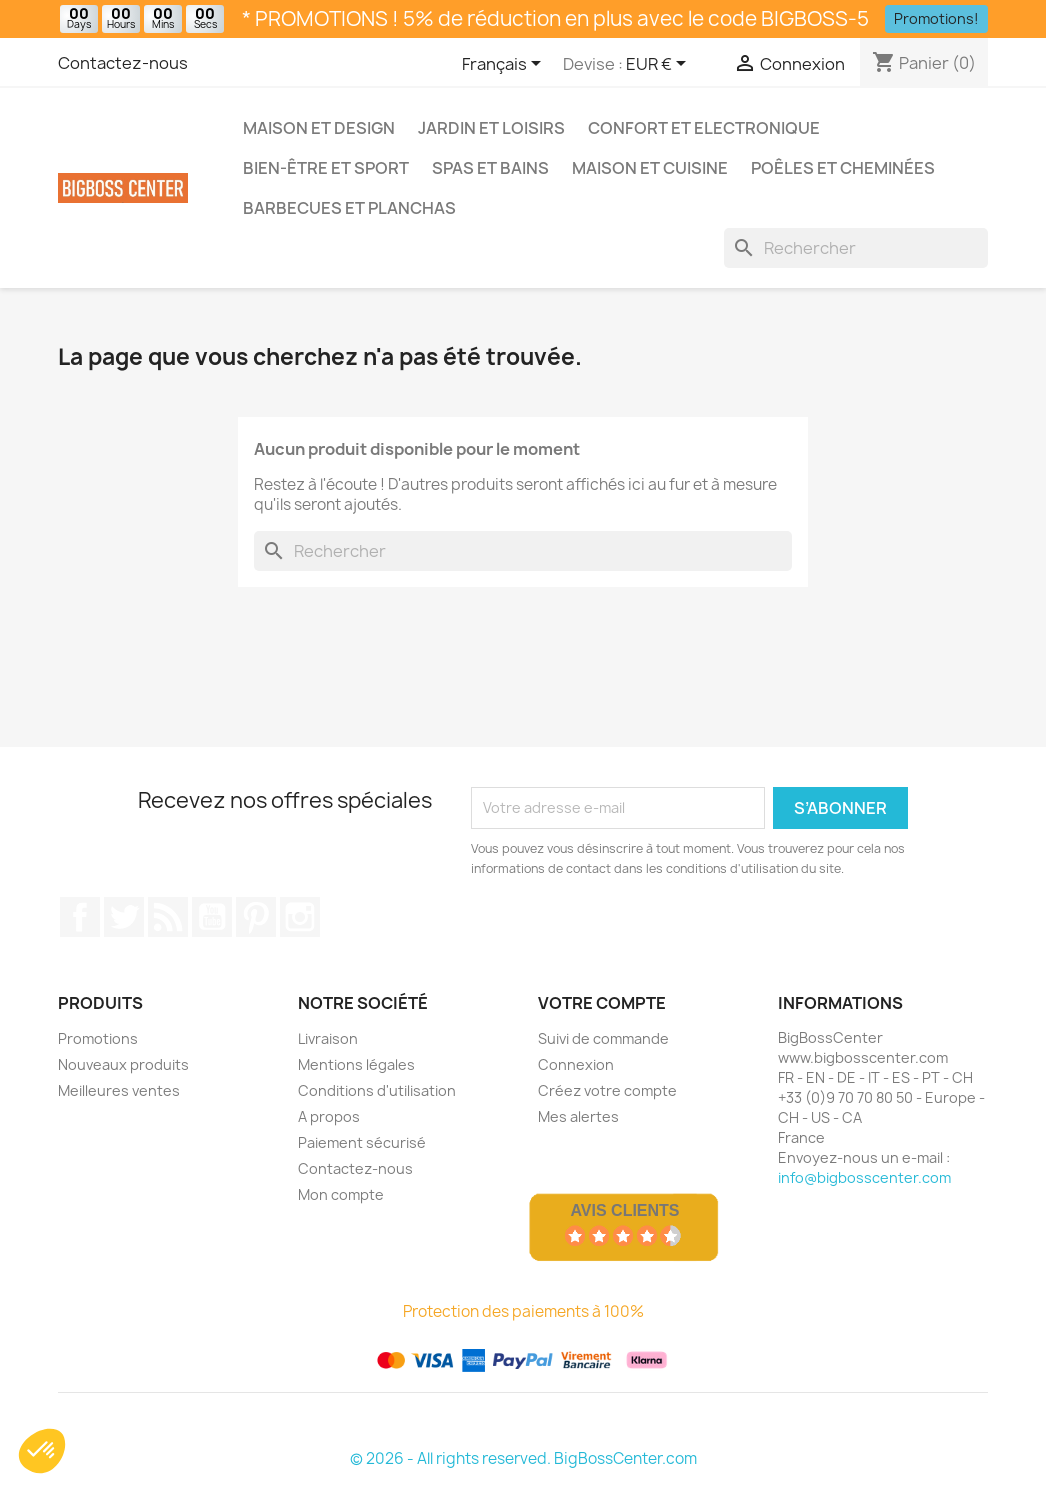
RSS (168, 917)
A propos (329, 1116)
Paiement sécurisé (362, 1142)
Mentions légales (356, 1064)
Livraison (328, 1038)
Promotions (98, 1038)
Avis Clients (624, 1210)
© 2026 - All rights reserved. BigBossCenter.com (523, 1458)
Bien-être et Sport (326, 168)
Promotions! (936, 18)
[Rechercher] (856, 248)
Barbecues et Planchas (349, 208)
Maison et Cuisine (650, 168)
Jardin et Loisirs (491, 128)
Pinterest (256, 917)
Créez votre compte (607, 1090)
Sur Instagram (300, 917)
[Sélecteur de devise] (659, 65)
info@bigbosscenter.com (864, 1177)
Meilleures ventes (119, 1090)
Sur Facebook (80, 917)
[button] (42, 1451)
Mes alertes (578, 1116)
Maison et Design (319, 128)
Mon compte (341, 1194)
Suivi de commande (603, 1038)
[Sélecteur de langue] (505, 65)
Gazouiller (124, 917)
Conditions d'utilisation (377, 1090)
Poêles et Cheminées (843, 168)
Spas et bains (490, 168)
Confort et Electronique (704, 128)
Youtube (212, 917)
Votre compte (602, 1003)
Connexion (576, 1064)
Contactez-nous (123, 63)
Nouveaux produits (123, 1064)
